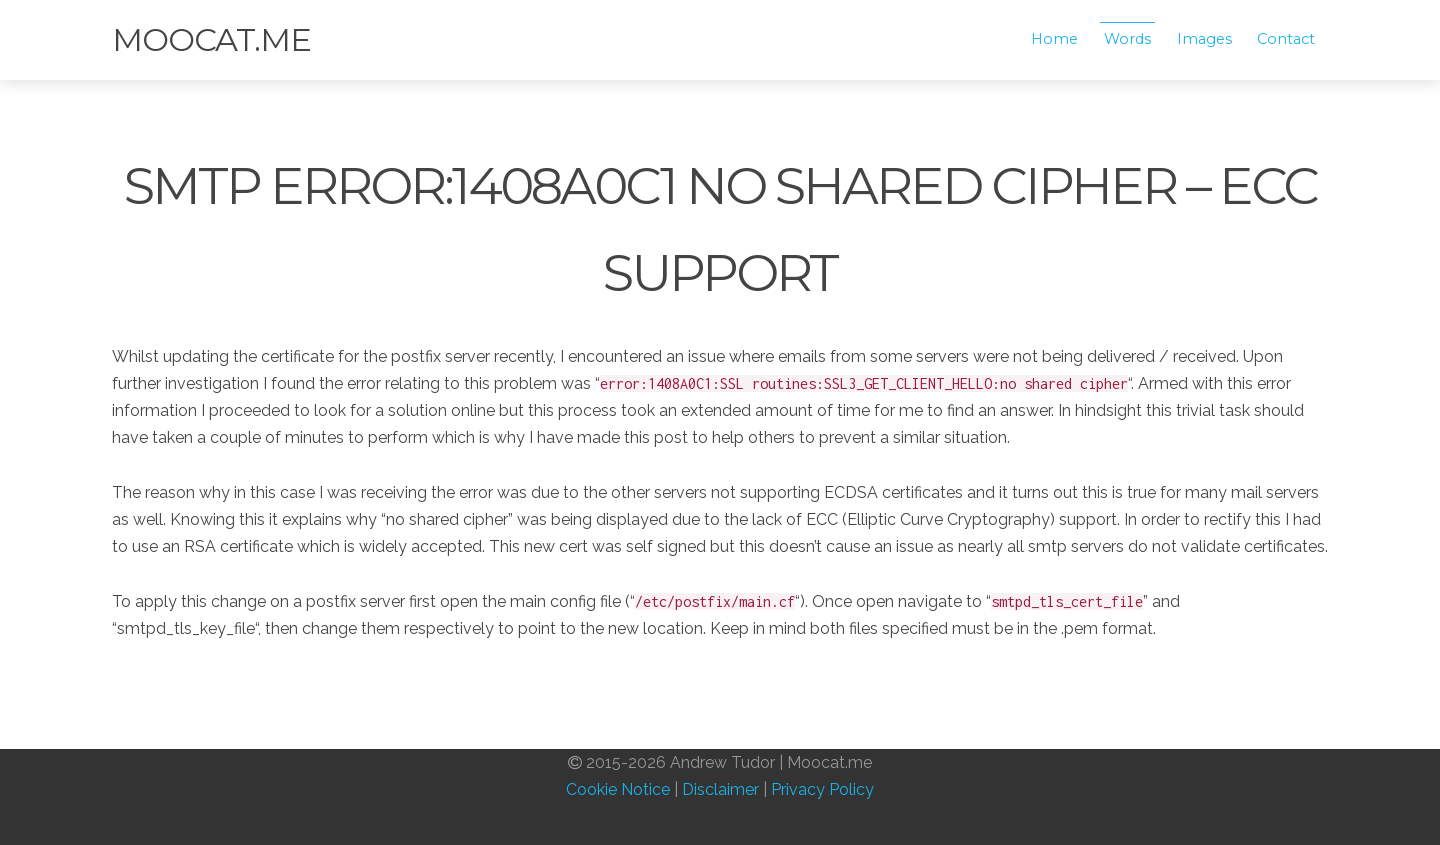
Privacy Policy (822, 789)
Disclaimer (720, 789)
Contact (1286, 39)
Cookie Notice (618, 789)
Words (1127, 39)
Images (1204, 39)
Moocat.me (211, 39)
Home (1054, 39)
